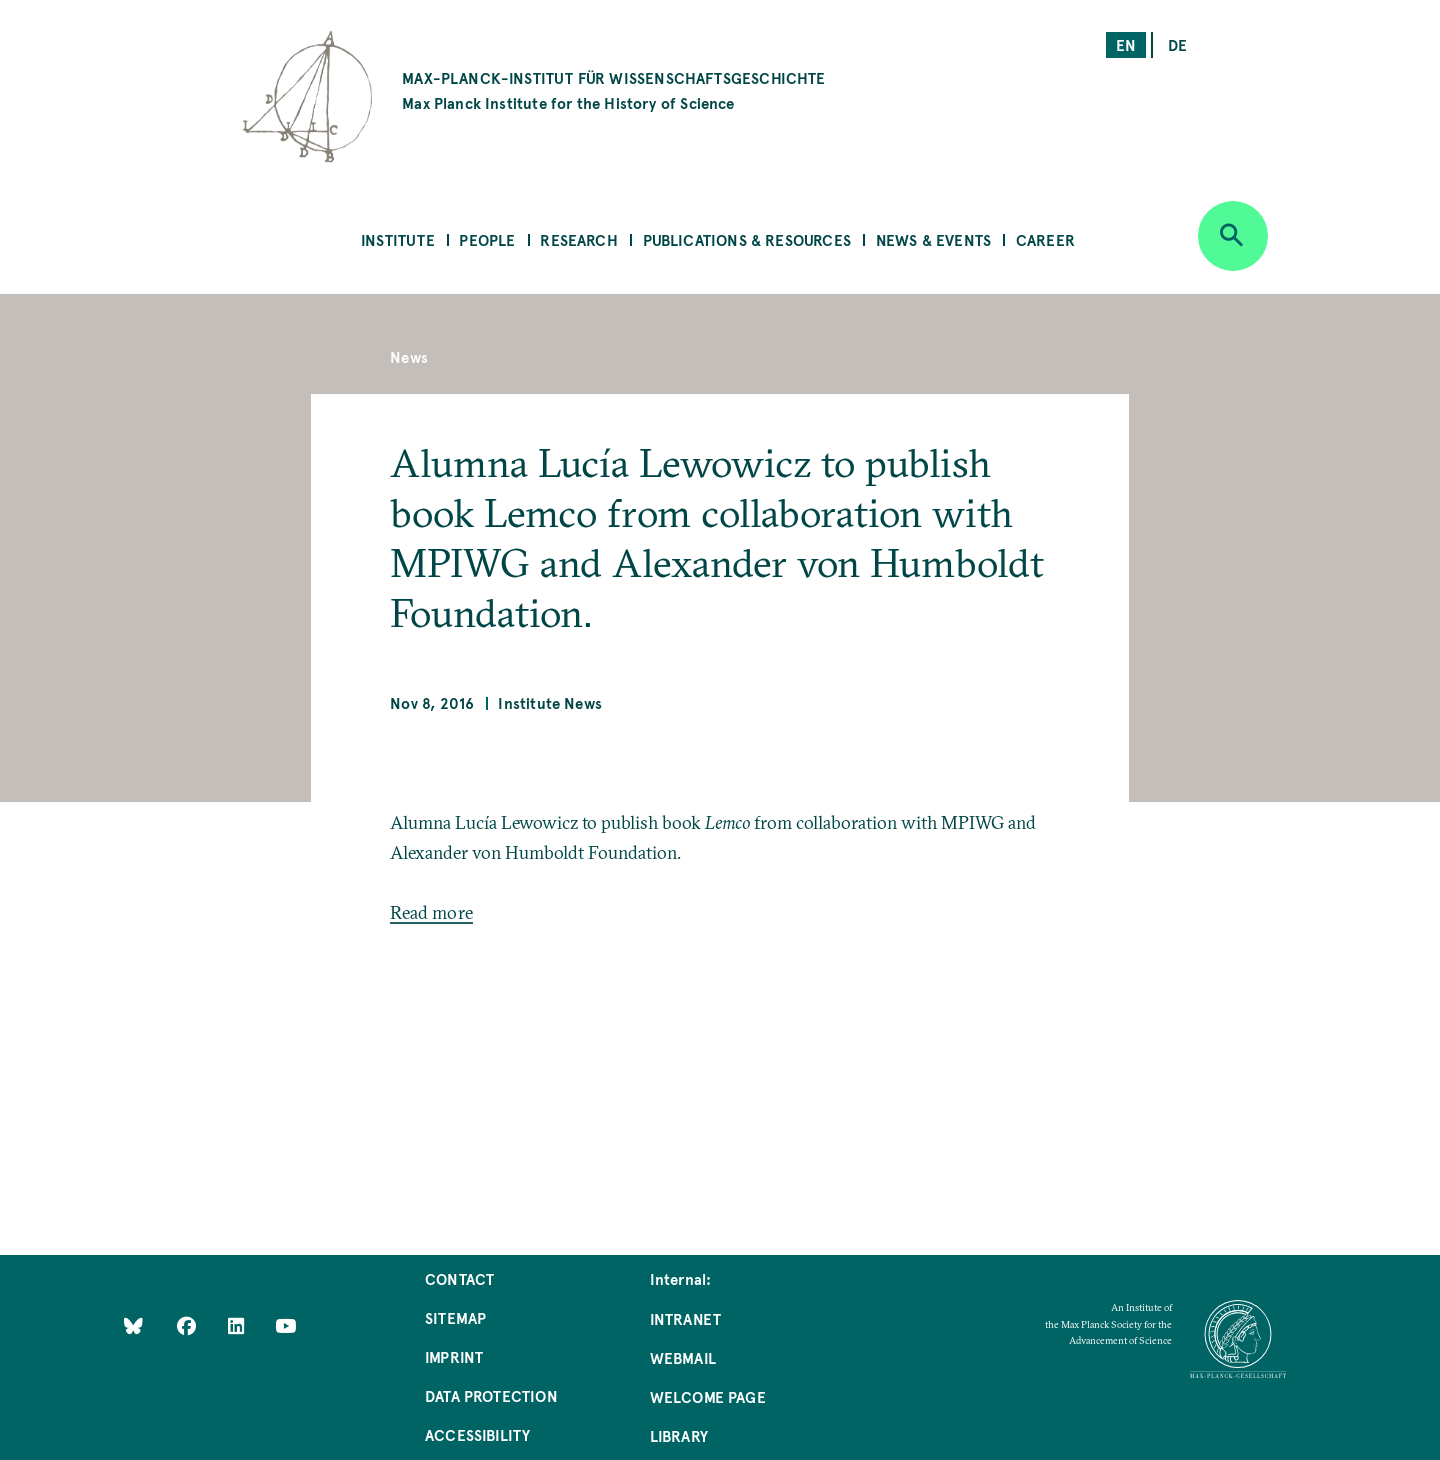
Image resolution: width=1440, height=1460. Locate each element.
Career (1045, 239)
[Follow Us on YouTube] (285, 1324)
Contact (459, 1278)
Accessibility (477, 1434)
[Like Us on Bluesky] (133, 1324)
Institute (398, 239)
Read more (431, 912)
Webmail (683, 1357)
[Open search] (1233, 236)
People (487, 239)
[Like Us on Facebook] (188, 1324)
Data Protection (491, 1395)
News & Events (933, 239)
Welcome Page (708, 1396)
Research (578, 239)
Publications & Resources (747, 239)
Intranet (685, 1318)
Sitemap (455, 1317)
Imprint (454, 1356)
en (1126, 44)
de (1177, 44)
